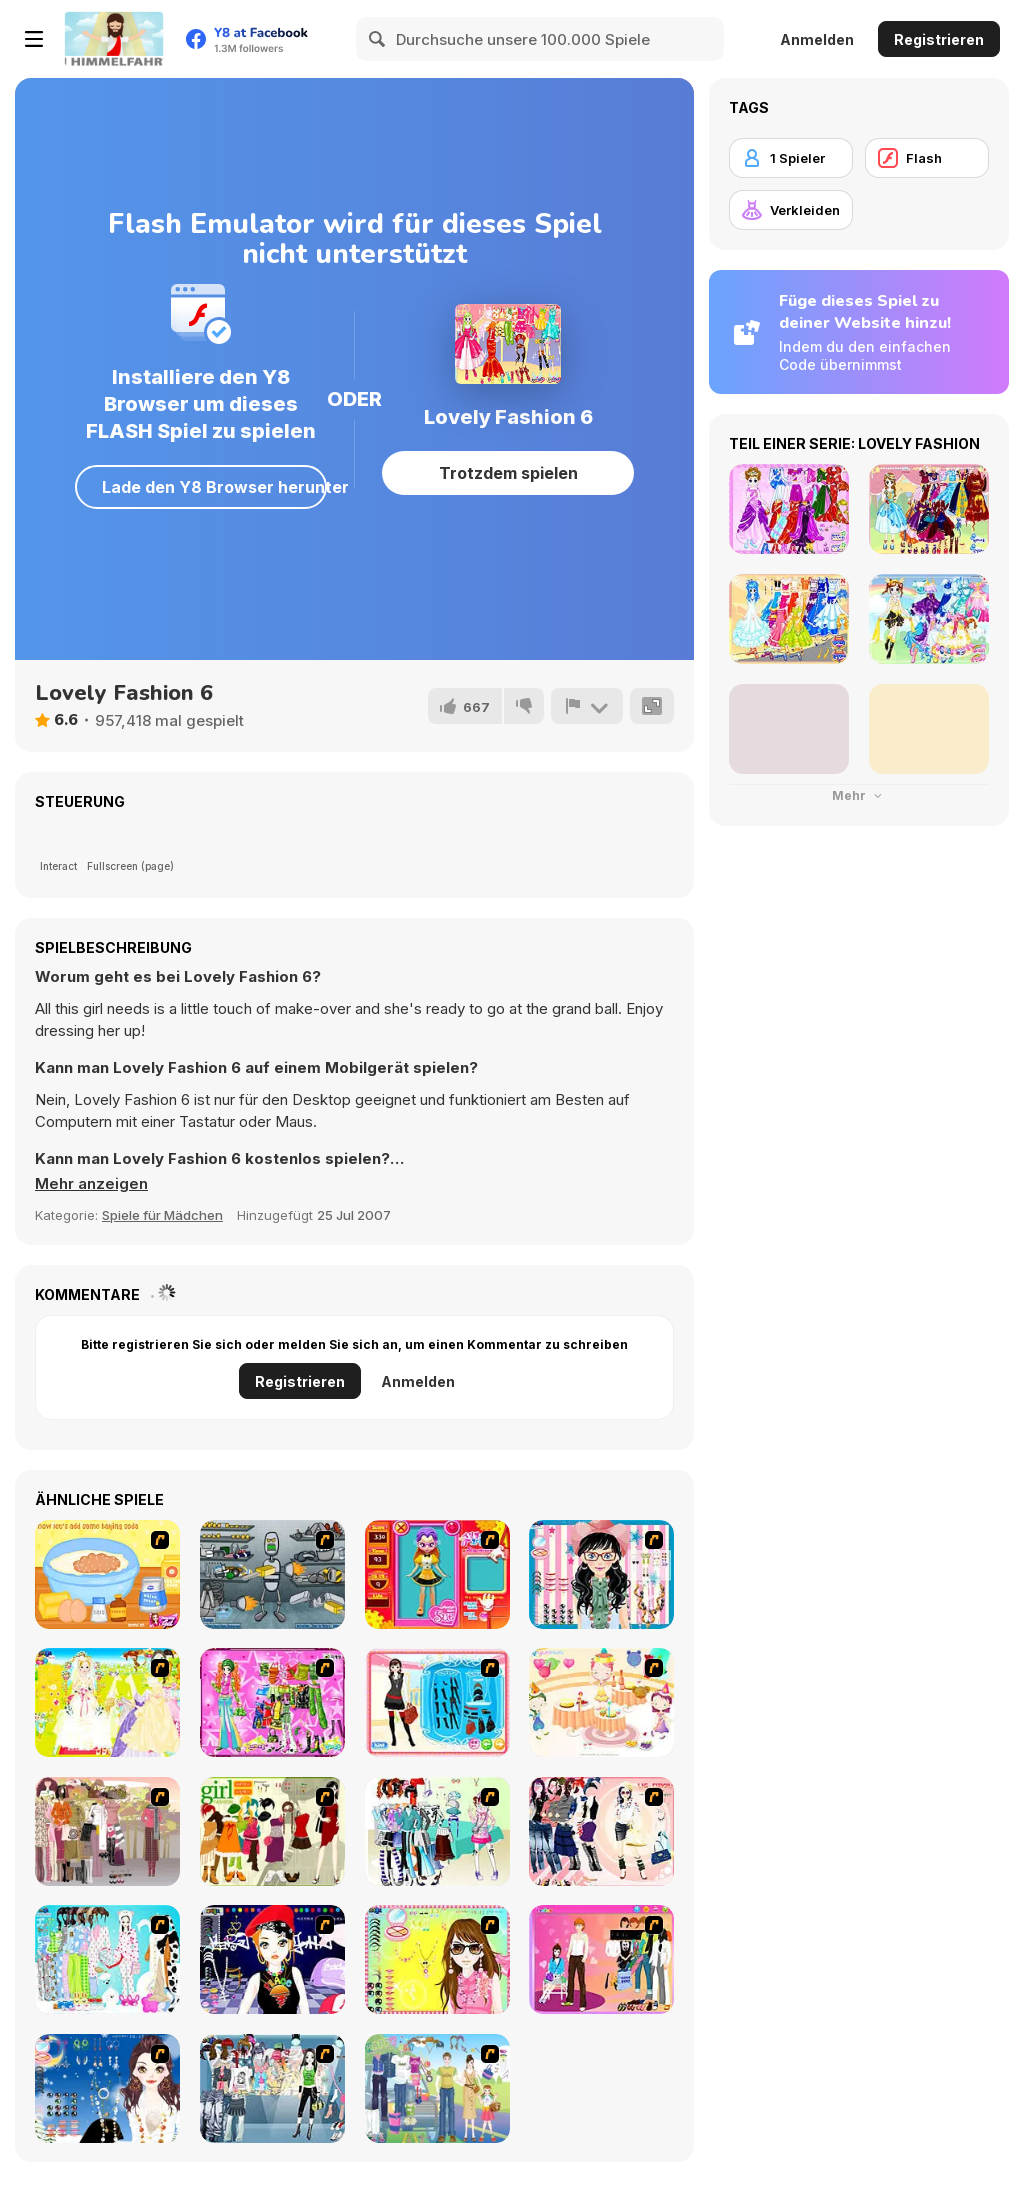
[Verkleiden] (791, 210)
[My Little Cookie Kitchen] (107, 1574)
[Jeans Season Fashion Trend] (272, 2088)
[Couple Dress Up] (601, 1959)
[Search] (378, 39)
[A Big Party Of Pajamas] (107, 1959)
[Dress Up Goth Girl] (107, 2088)
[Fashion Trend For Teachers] (107, 1831)
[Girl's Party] (601, 1702)
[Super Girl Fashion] (272, 1831)
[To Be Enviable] (437, 1959)
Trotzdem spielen (508, 473)
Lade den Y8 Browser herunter (214, 487)
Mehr (859, 795)
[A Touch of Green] (272, 1702)
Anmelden (817, 39)
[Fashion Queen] (437, 1702)
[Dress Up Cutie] (601, 1574)
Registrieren (939, 39)
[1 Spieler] (791, 158)
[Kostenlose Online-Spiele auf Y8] (114, 39)
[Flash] (927, 158)
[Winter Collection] (437, 1831)
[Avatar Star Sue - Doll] (437, 1574)
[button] (91, 1184)
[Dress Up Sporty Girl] (601, 1831)
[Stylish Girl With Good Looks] (272, 1959)
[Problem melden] (587, 706)
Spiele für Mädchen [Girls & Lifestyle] (162, 1215)
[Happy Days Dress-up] (437, 2088)
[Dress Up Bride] (107, 1702)
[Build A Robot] (272, 1574)
